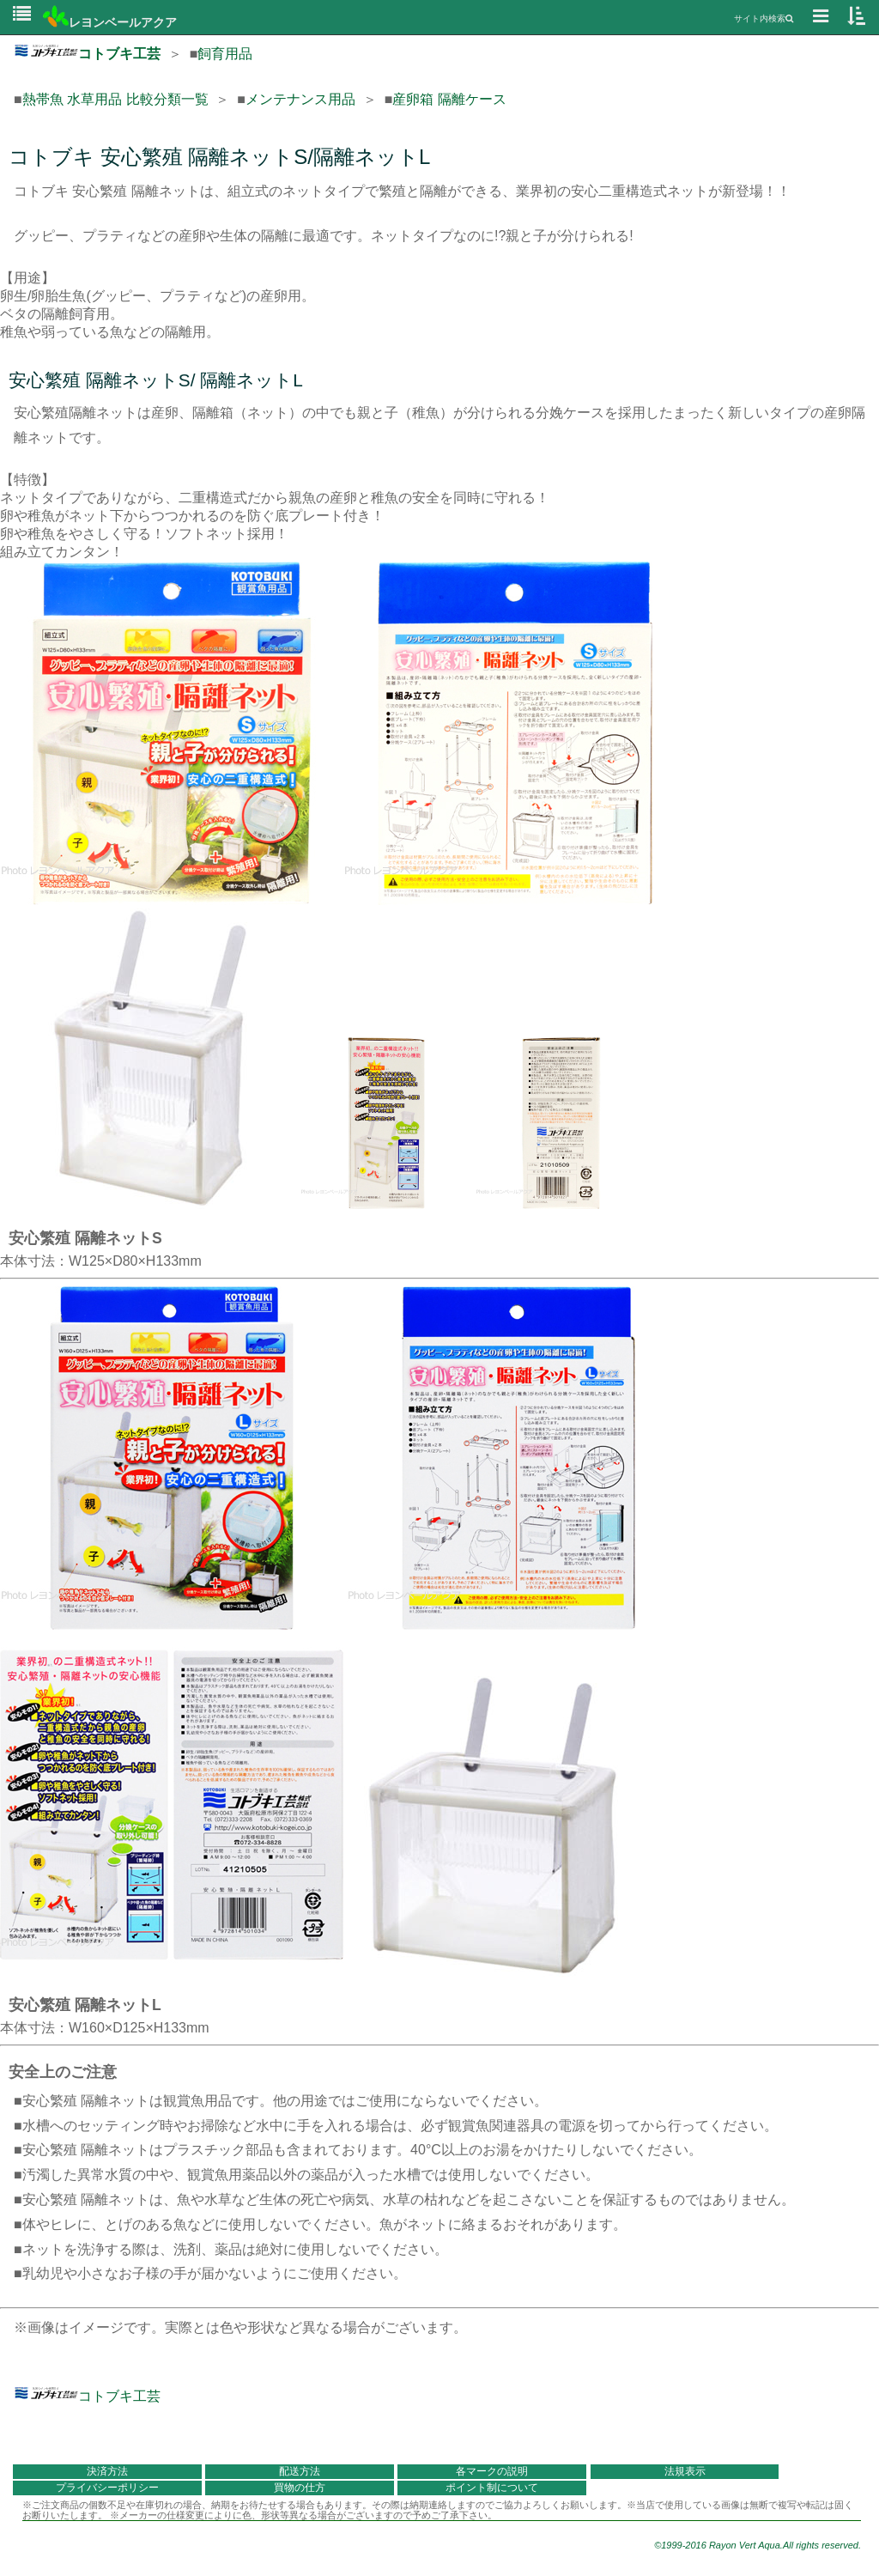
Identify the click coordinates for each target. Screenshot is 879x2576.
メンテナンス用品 (300, 99)
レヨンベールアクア (110, 22)
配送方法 (299, 2471)
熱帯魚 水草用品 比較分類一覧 (115, 99)
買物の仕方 (299, 2488)
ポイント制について (492, 2488)
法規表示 (685, 2471)
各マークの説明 (492, 2471)
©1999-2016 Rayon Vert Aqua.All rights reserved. (757, 2545)
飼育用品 (224, 53)
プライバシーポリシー (107, 2488)
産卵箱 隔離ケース (449, 99)
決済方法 (107, 2471)
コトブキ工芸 (87, 53)
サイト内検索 (763, 18)
